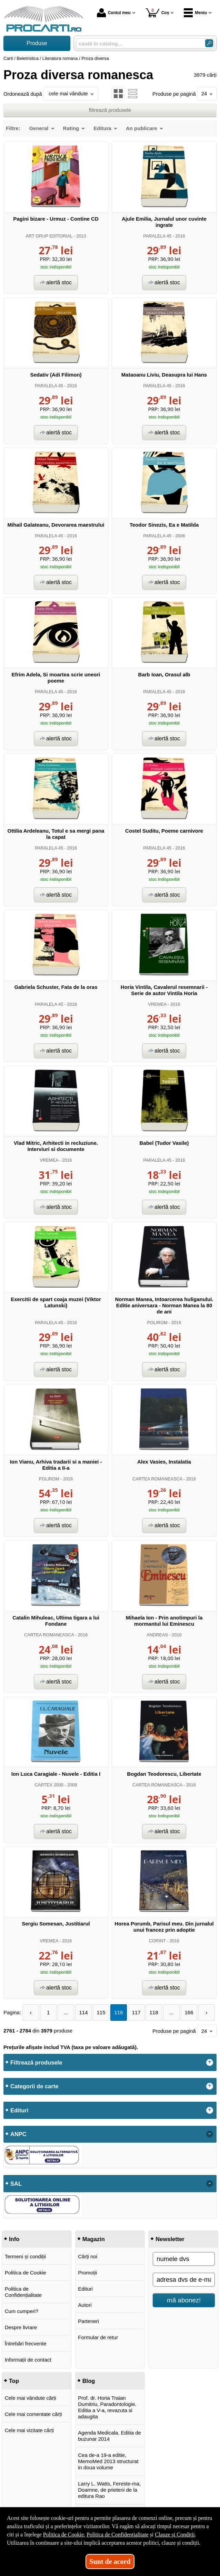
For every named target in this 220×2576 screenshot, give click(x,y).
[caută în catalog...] (138, 43)
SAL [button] (16, 2184)
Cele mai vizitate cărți (29, 2430)
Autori (84, 2305)
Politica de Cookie (25, 2273)
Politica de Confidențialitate (23, 2292)
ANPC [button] (18, 2134)
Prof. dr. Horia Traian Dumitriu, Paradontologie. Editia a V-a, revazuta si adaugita (107, 2407)
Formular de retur (98, 2337)
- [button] (210, 2134)
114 (83, 2012)
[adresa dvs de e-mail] (184, 2280)
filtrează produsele (110, 110)
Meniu (195, 12)
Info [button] (14, 2239)
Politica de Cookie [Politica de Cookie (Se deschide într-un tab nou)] (63, 2534)
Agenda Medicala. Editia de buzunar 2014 (109, 2436)
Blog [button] (88, 2381)
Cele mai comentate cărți (33, 2414)
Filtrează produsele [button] (36, 2062)
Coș (157, 12)
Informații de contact (28, 2360)
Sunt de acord (110, 2561)
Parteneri (88, 2321)
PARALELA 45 (157, 236)
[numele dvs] (184, 2259)
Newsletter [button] (170, 2239)
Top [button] (14, 2381)
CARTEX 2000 (48, 1784)
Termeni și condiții (25, 2256)
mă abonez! (184, 2300)
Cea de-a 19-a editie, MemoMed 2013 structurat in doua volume (108, 2461)
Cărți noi (87, 2256)
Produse (37, 43)
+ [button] (210, 2062)
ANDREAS (157, 1634)
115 (101, 2012)
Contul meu (114, 12)
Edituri (85, 2289)
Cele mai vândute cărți (30, 2398)
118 (154, 2012)
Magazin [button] (93, 2239)
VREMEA (157, 1004)
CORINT (157, 1940)
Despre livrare (21, 2327)
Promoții (87, 2273)
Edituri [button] (19, 2110)
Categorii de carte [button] (34, 2086)
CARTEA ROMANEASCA (157, 1478)
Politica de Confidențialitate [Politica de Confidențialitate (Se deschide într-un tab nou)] (118, 2534)
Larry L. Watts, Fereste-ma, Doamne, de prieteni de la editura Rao (109, 2490)
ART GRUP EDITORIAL (49, 236)
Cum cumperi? (22, 2311)
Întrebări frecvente (26, 2343)
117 (136, 2012)
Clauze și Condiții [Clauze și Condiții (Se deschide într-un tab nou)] (175, 2534)
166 (189, 2012)
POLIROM (157, 1322)
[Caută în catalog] (209, 43)
